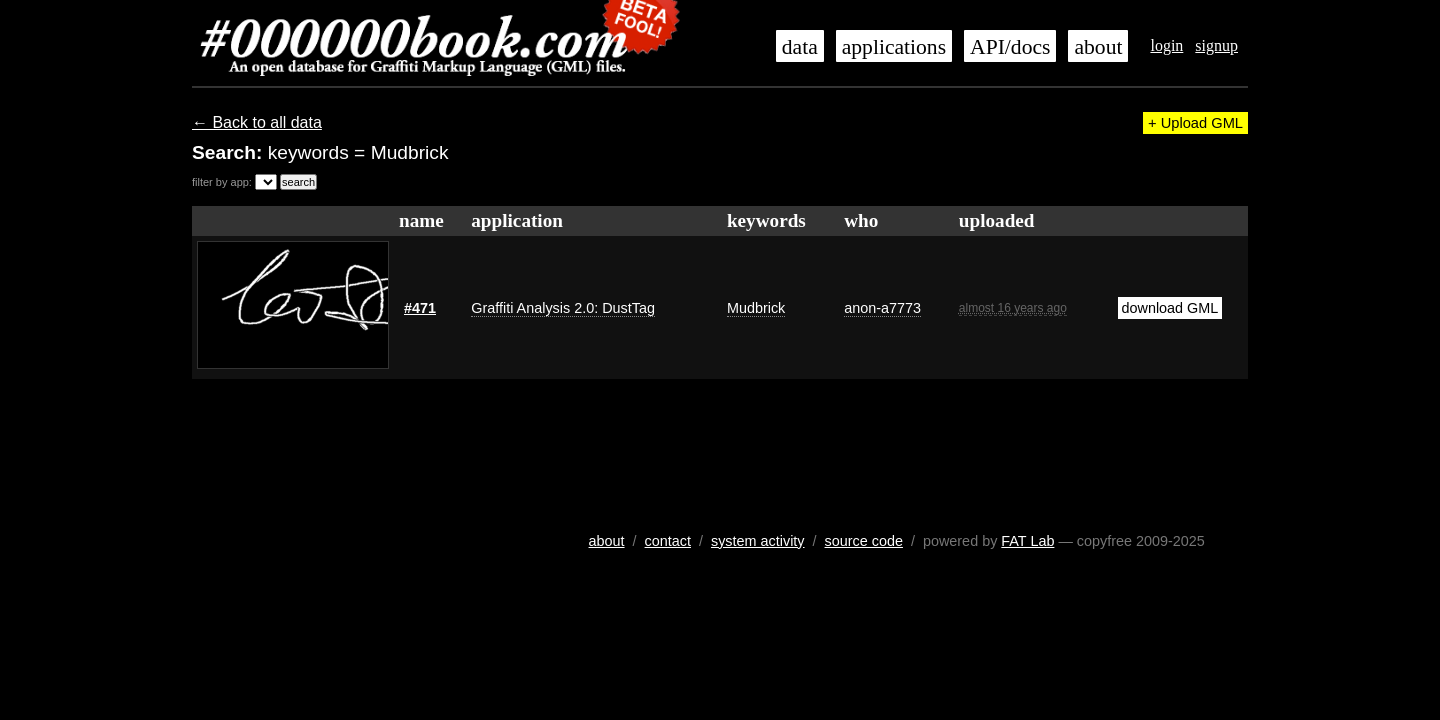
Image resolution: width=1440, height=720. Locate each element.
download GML (1170, 308)
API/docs (1010, 47)
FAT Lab (1027, 541)
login (1166, 45)
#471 (420, 308)
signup (1216, 45)
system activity (758, 541)
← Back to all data (257, 122)
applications (894, 47)
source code (864, 541)
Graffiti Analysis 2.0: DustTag (563, 308)
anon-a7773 (882, 308)
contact (668, 541)
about (1098, 47)
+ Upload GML (1195, 123)
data (800, 47)
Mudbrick (756, 308)
